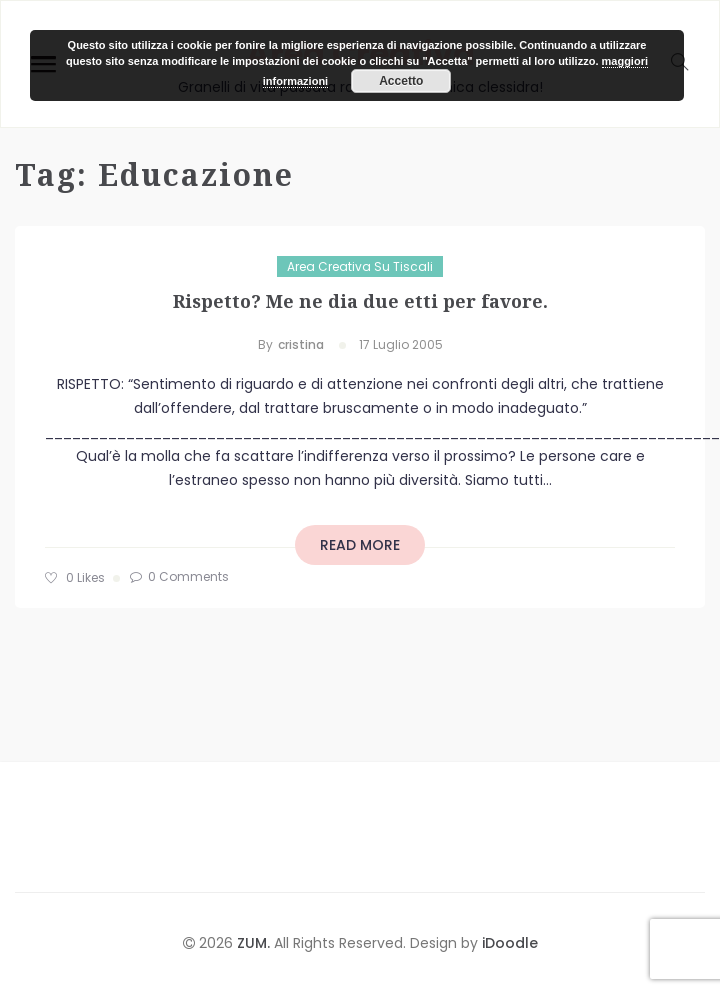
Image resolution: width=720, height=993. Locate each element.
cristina (301, 344)
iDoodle (508, 943)
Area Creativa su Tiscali (360, 266)
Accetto (401, 81)
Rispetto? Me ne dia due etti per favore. (360, 301)
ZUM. (255, 943)
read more (360, 545)
